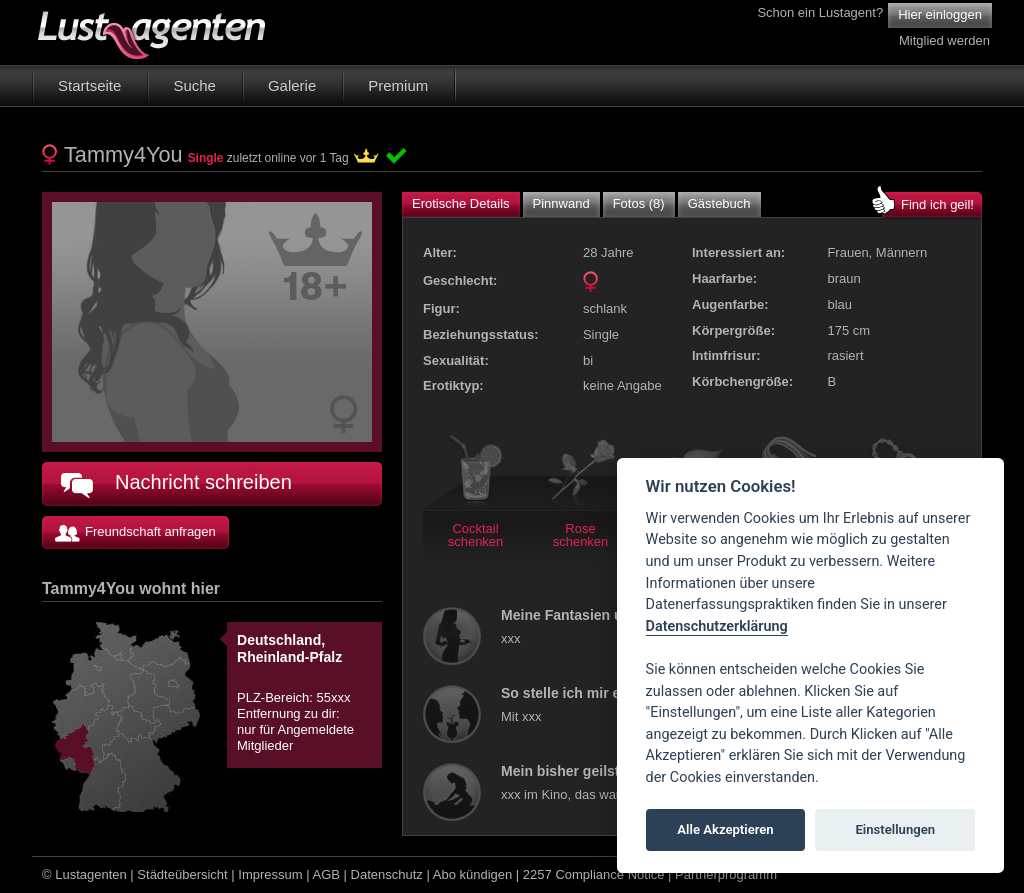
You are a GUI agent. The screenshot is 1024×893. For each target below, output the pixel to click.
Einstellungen (895, 829)
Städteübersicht (182, 874)
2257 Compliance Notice (594, 874)
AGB (326, 874)
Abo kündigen (473, 874)
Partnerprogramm (726, 874)
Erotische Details (461, 203)
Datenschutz (387, 874)
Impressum (270, 874)
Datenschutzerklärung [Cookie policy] (717, 626)
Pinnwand (561, 203)
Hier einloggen (940, 14)
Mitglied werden (944, 40)
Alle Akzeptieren (725, 829)
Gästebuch (719, 203)
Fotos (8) (639, 203)
